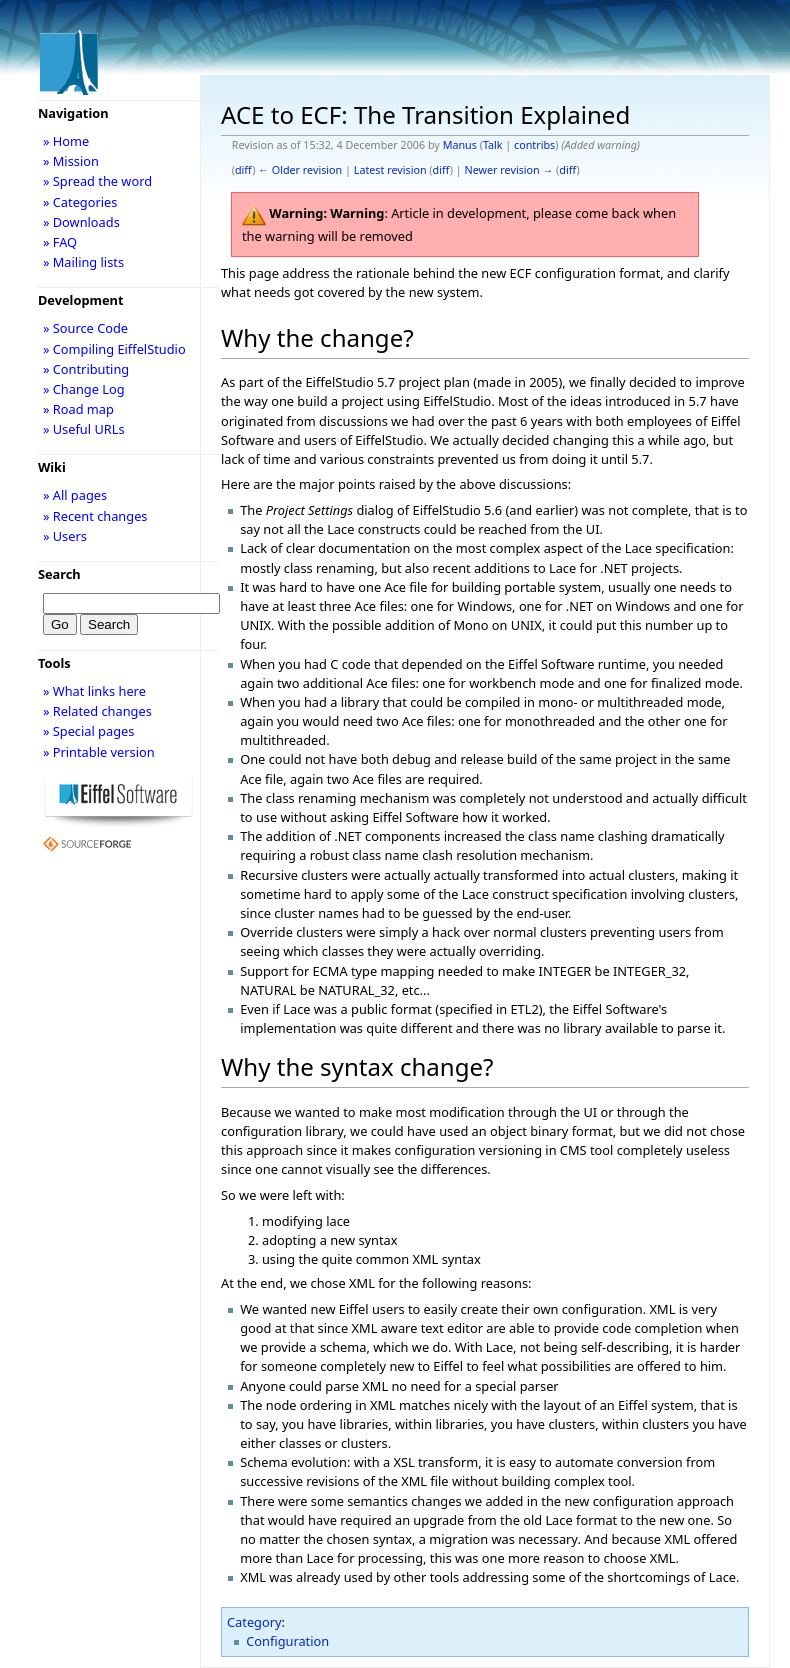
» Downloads (81, 222)
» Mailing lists (83, 262)
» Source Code (85, 328)
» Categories (80, 202)
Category (254, 1622)
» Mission (71, 161)
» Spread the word (97, 181)
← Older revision (300, 170)
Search (59, 574)
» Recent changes (95, 516)
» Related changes (97, 711)
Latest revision (390, 170)
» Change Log (84, 389)
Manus (460, 145)
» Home (66, 141)
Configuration (287, 1641)
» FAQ (60, 242)
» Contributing (86, 369)
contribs (534, 145)
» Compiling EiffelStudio (114, 349)
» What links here (94, 691)
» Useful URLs (84, 429)
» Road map (78, 409)
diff (243, 170)
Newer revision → (509, 170)
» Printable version (99, 752)
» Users (65, 536)
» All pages (75, 495)
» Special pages (88, 731)
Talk (493, 145)
